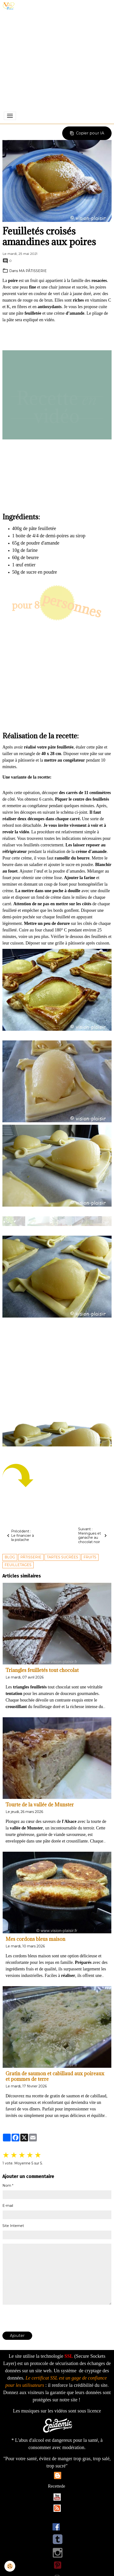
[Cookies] (9, 2566)
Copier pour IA (87, 133)
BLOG (10, 1557)
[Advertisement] (45, 60)
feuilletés (99, 936)
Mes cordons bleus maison (35, 1939)
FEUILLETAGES (18, 1565)
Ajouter (17, 2335)
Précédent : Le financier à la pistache (19, 1535)
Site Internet (13, 2226)
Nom (6, 2185)
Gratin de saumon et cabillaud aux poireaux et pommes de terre (55, 2076)
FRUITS (90, 1557)
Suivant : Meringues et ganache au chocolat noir (93, 1535)
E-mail (7, 2205)
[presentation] (39, 2318)
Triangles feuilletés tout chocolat (42, 1670)
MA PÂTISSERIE (33, 271)
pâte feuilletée (61, 747)
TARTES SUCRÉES (62, 1557)
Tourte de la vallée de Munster (40, 1804)
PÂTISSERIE (30, 1557)
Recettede (56, 2486)
